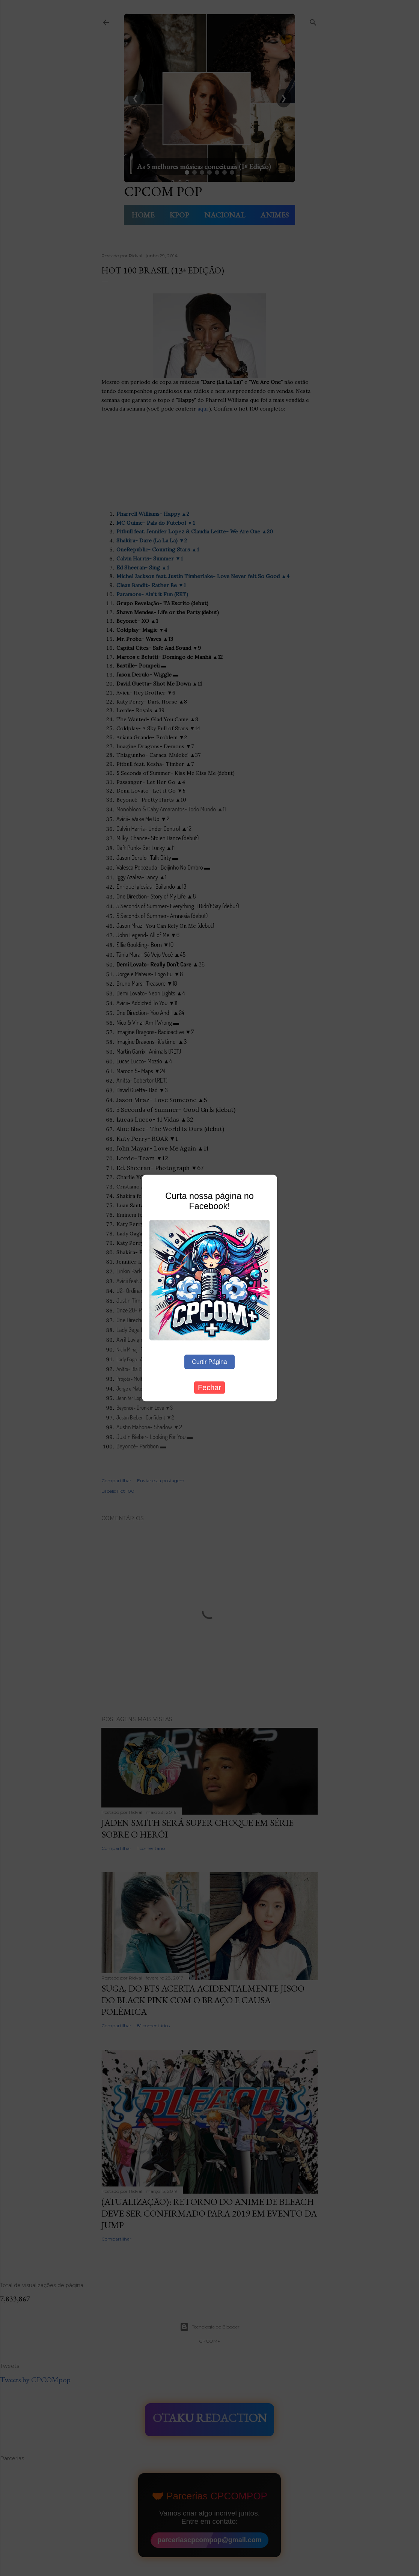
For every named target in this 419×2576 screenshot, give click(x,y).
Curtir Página (209, 1361)
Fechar (209, 1387)
